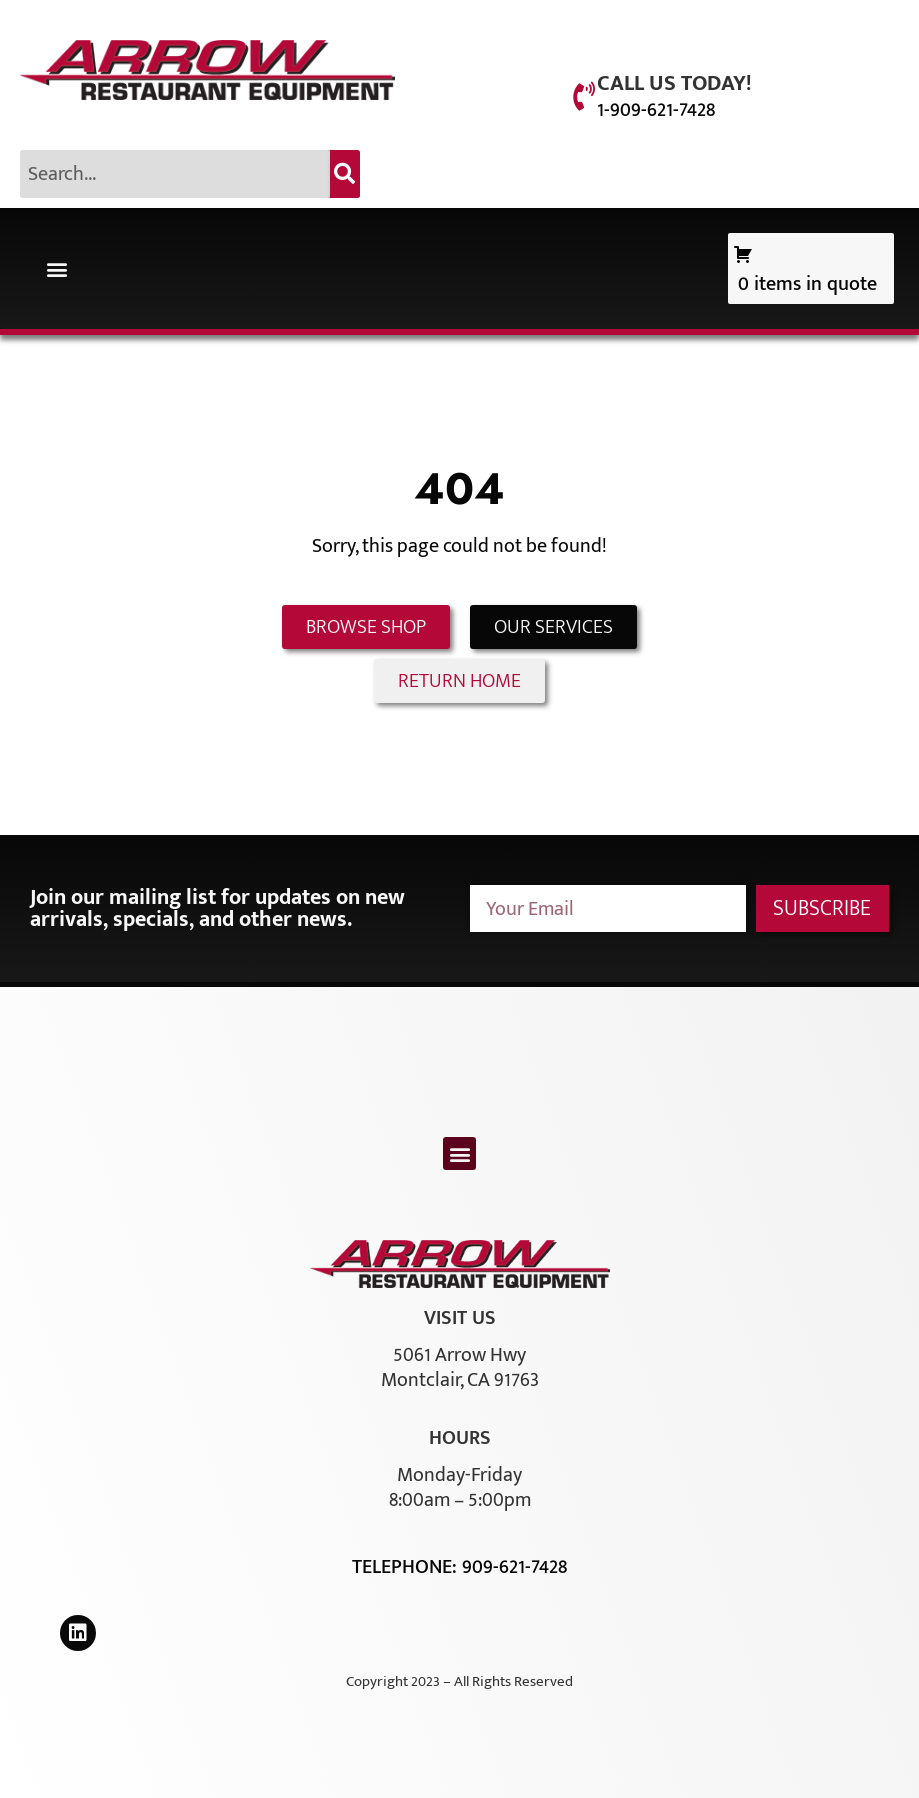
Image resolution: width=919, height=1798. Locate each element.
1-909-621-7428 (656, 110)
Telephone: (407, 1567)
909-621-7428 (514, 1567)
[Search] (345, 174)
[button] (56, 268)
